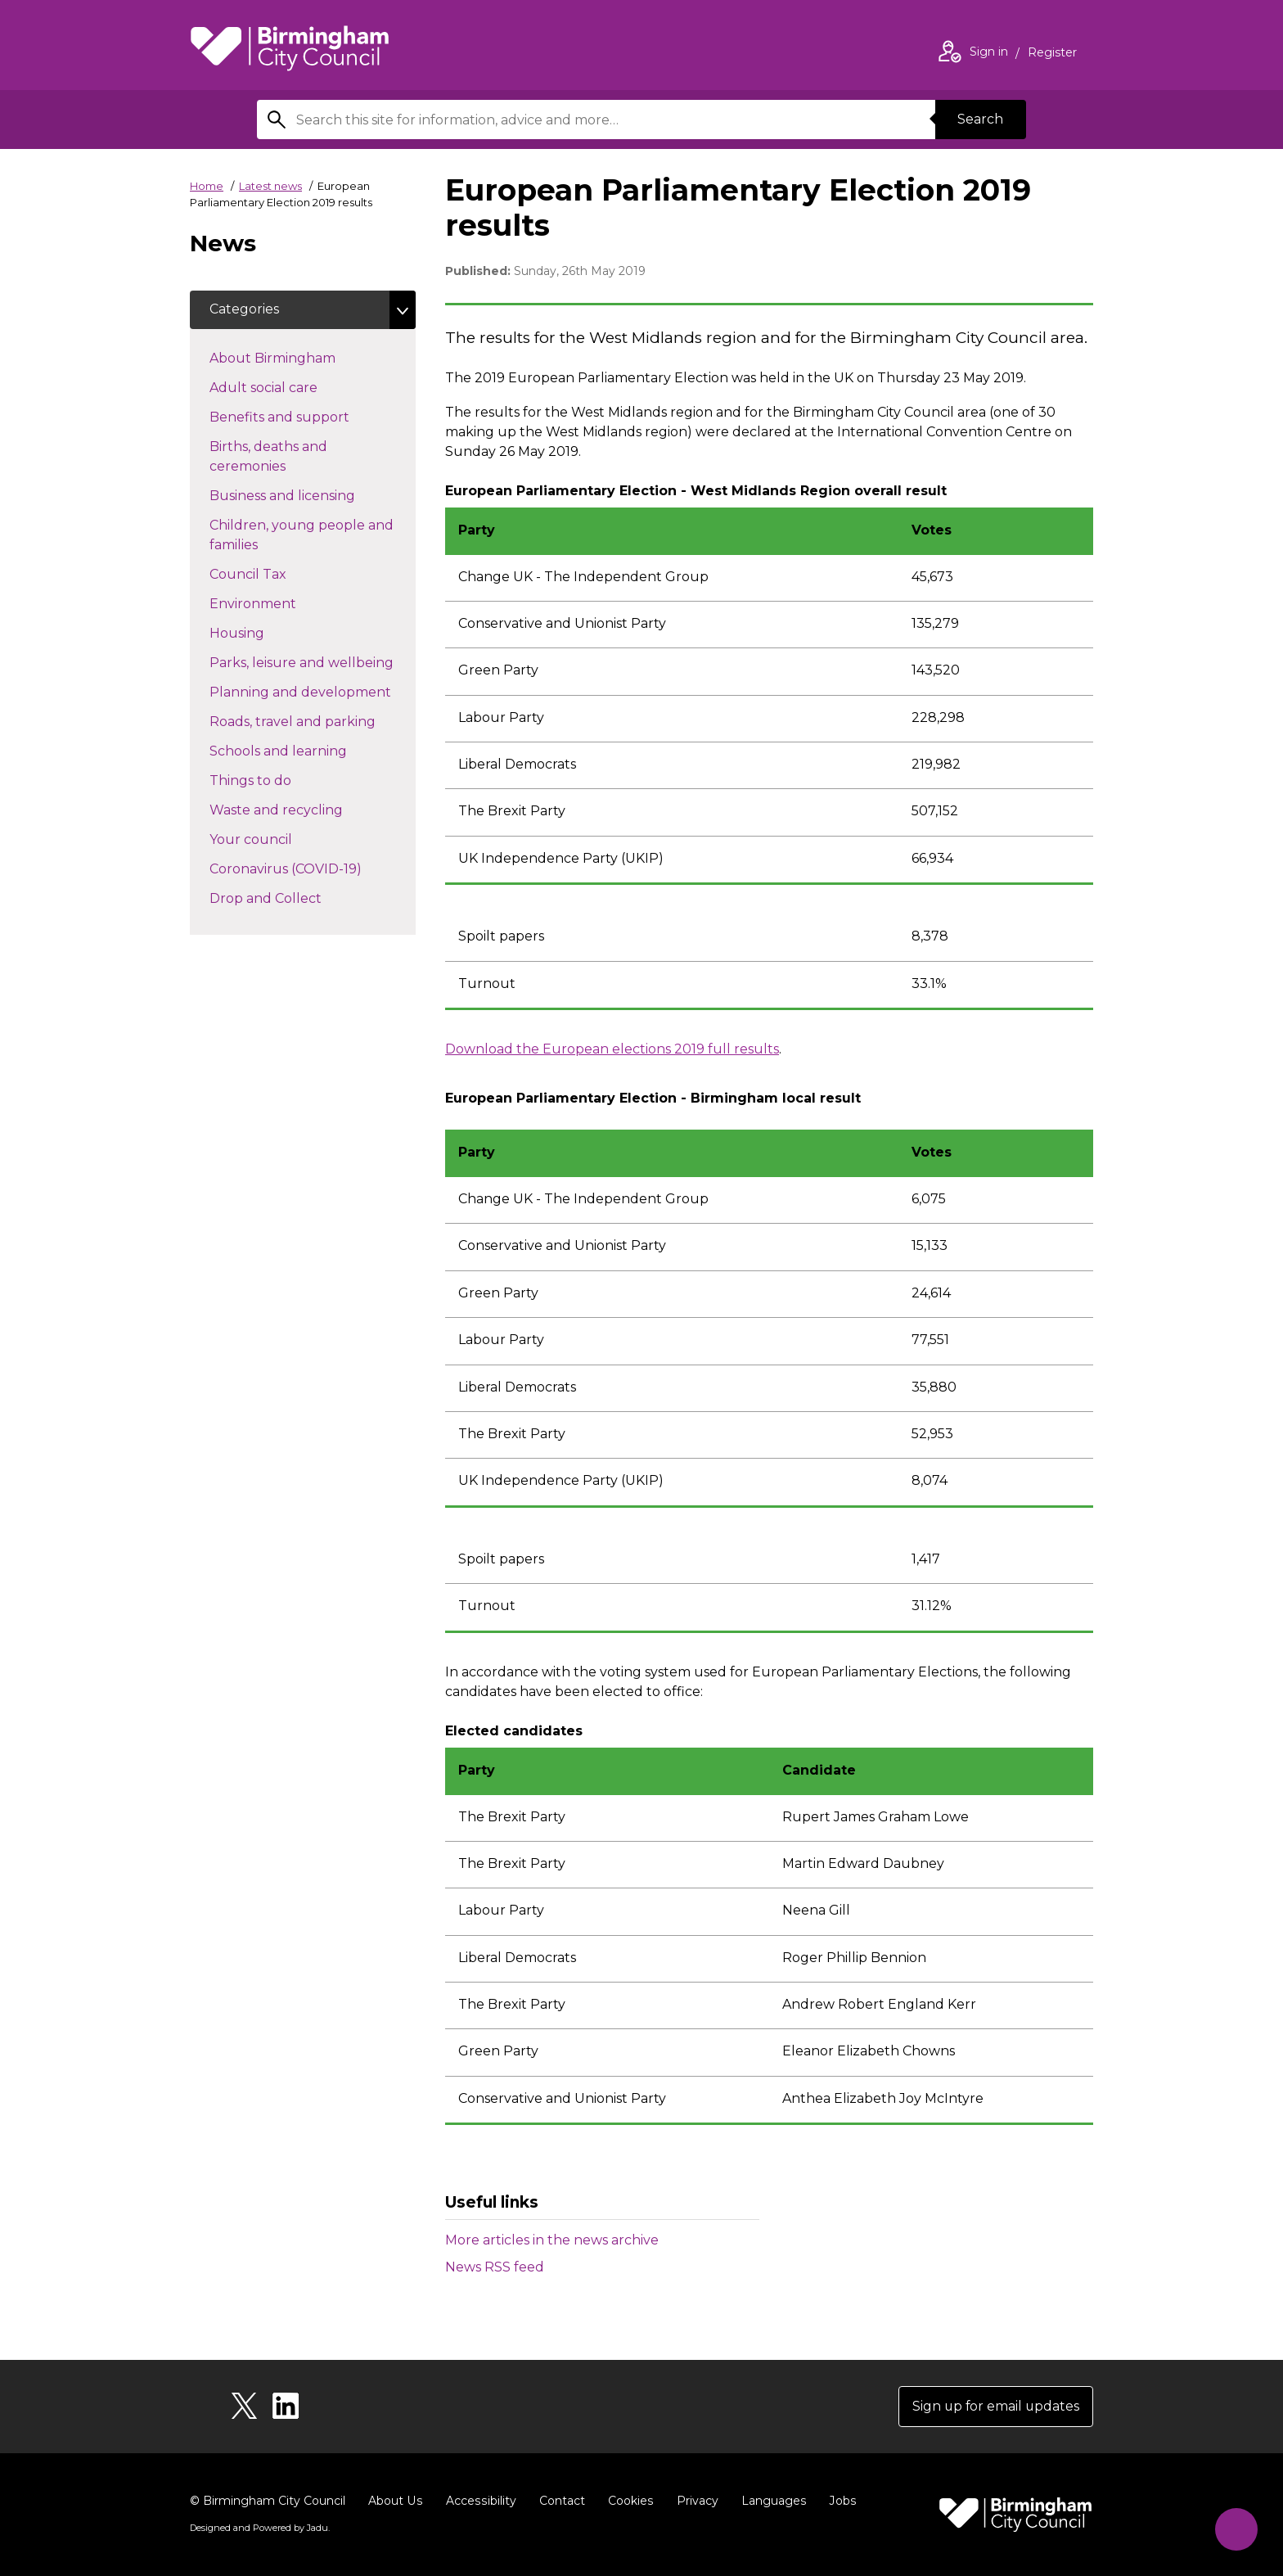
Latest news (270, 185)
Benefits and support (308, 417)
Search (980, 119)
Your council (279, 839)
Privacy (693, 2500)
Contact (559, 2500)
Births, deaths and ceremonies (276, 457)
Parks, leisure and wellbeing (312, 662)
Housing (265, 633)
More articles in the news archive (552, 2240)
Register (1052, 54)
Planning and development (312, 692)
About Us (394, 2500)
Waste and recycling (305, 810)
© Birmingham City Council (267, 2500)
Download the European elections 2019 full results (612, 1049)
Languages (769, 2500)
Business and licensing (311, 495)
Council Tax (276, 574)
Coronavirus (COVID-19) (312, 868)
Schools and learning (307, 751)
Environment (281, 603)
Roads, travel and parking (312, 721)
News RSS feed (494, 2267)
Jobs (838, 2500)
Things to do (279, 780)
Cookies (627, 2500)
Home (206, 185)
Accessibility (478, 2500)
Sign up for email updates (994, 2406)
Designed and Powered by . (259, 2527)
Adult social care (292, 387)
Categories (244, 310)
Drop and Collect (294, 898)
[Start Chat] (1235, 2528)
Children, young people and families (301, 535)
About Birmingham (301, 358)
